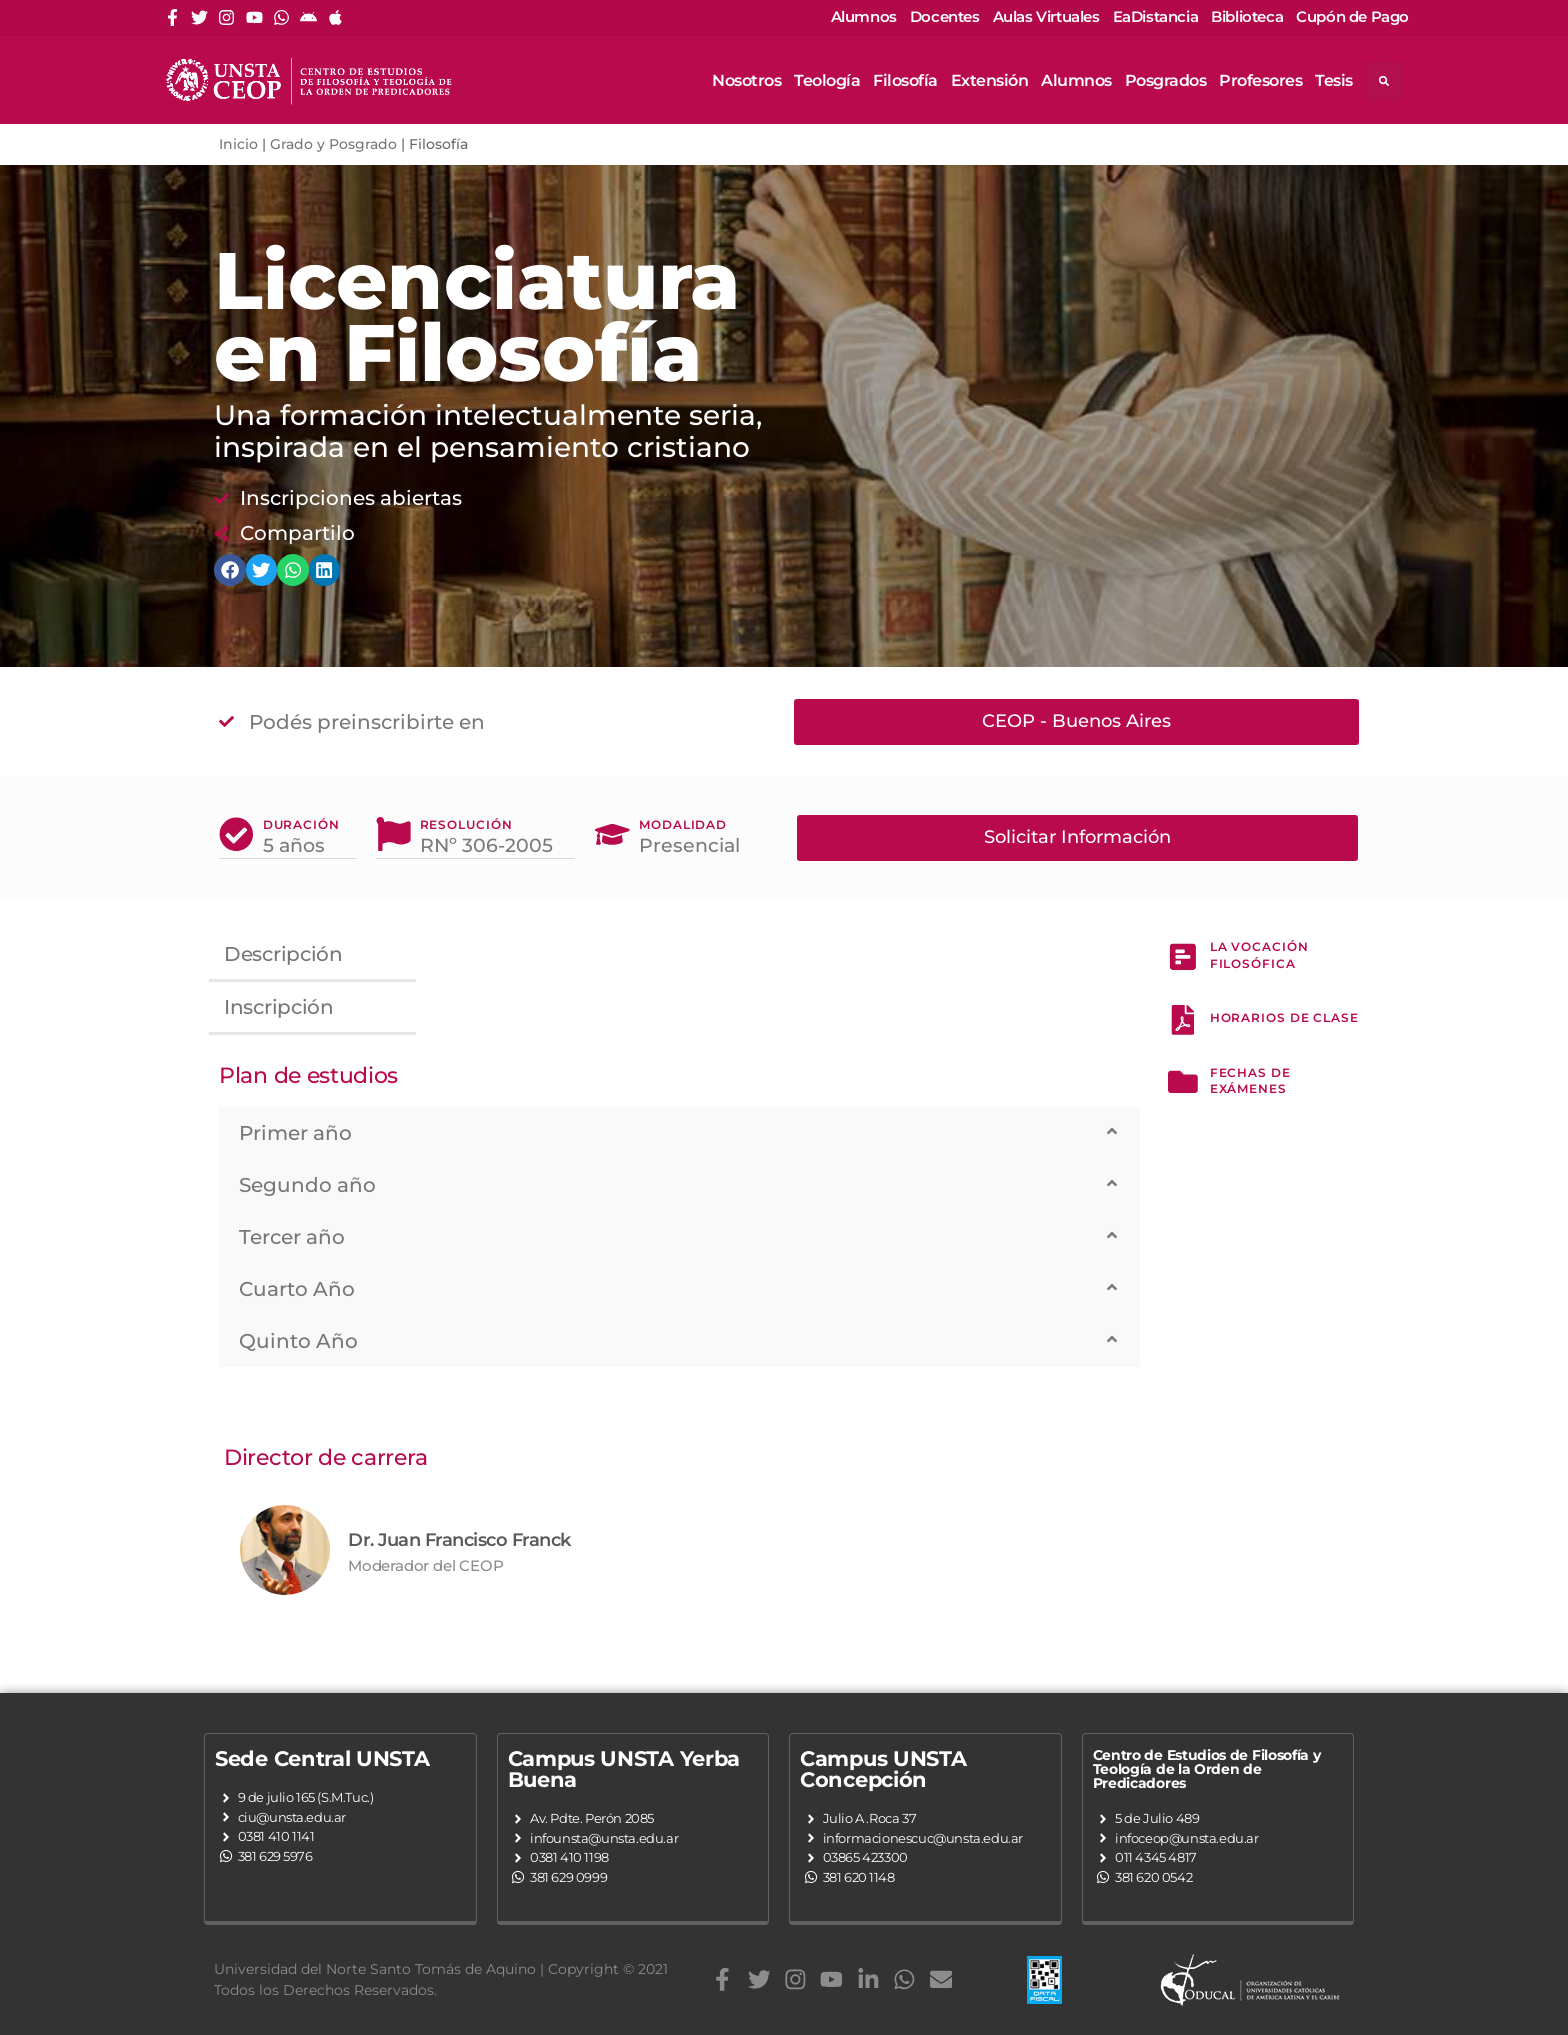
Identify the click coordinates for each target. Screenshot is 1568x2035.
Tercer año (292, 1236)
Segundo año (307, 1184)
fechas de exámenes (1250, 1085)
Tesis (1334, 80)
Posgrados (1166, 80)
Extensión (990, 80)
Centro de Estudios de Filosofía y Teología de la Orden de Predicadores (1207, 1768)
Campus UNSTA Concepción (883, 1768)
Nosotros (746, 80)
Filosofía (905, 80)
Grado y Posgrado (333, 144)
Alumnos (1076, 80)
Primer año (295, 1132)
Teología (827, 80)
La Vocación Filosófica (1259, 954)
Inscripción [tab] (279, 1006)
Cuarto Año (297, 1288)
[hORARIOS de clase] (1183, 1022)
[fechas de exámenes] (1183, 1087)
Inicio (238, 144)
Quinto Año (298, 1340)
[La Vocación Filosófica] (1183, 956)
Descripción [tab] (283, 953)
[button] (679, 1132)
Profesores (1260, 80)
